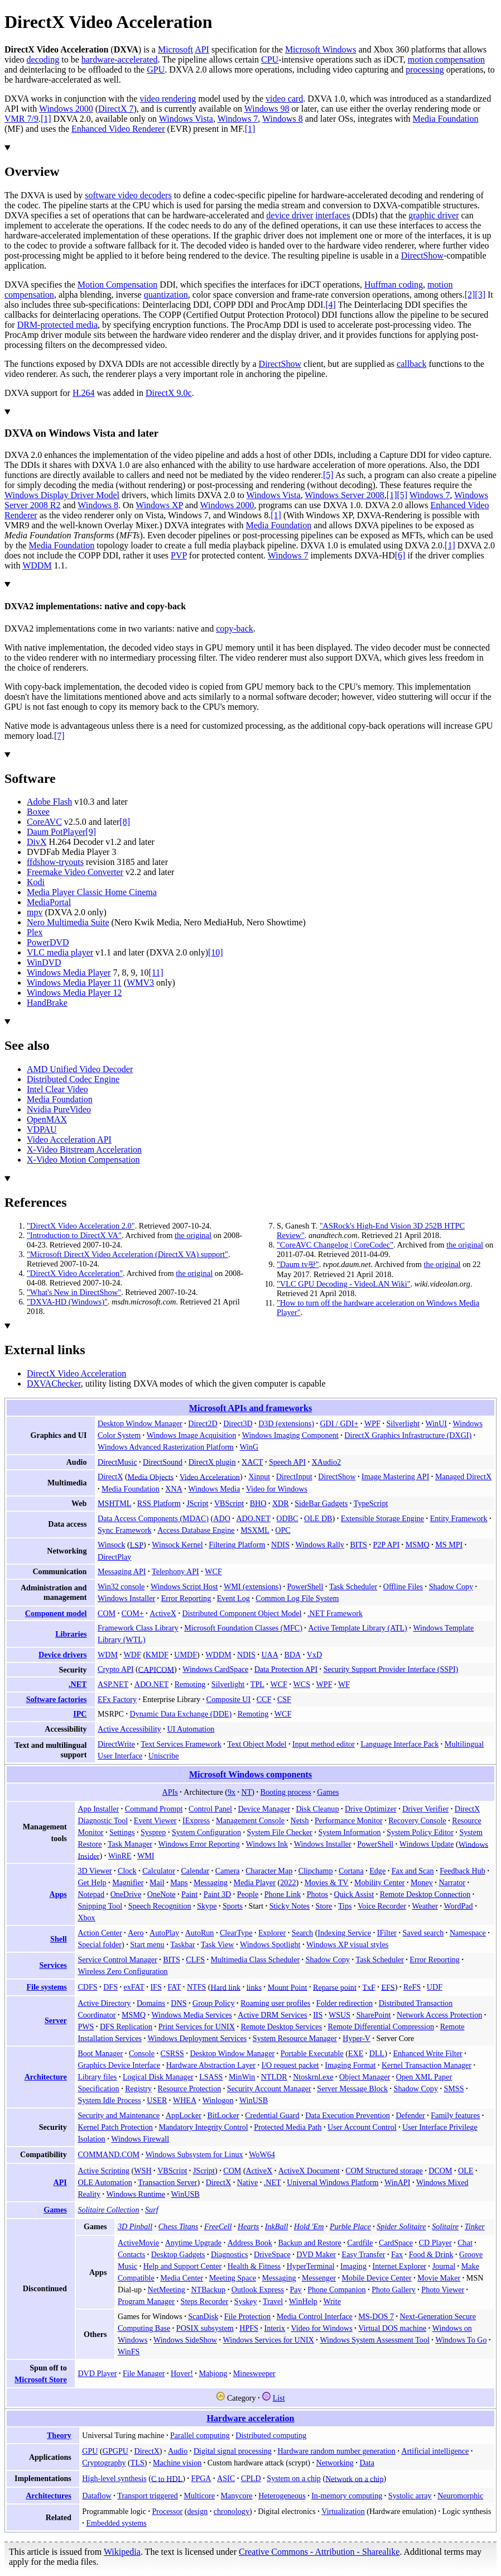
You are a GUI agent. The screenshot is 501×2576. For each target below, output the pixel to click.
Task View (217, 1944)
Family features (455, 2115)
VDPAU (42, 1129)
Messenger (319, 2277)
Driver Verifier (425, 1808)
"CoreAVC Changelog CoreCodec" (335, 1244)
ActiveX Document (309, 2170)
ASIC (226, 2478)
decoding (43, 59)
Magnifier (127, 1882)
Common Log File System (297, 1598)
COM (106, 1613)
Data (366, 2462)
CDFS (87, 1986)
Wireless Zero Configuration (122, 1971)
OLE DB (318, 1518)
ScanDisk (203, 2316)
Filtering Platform (237, 1544)
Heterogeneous (281, 2495)
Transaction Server (167, 2182)
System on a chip (294, 2478)
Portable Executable (312, 2053)
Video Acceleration (210, 1476)
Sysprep (153, 1832)
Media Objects (151, 1476)
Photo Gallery (394, 2289)
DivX (37, 842)
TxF (368, 1986)
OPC (282, 1530)
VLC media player (60, 952)
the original (193, 1235)
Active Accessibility (129, 1728)
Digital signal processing (233, 2450)
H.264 (84, 393)
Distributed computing (270, 2435)
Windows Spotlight (270, 1944)
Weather (425, 1905)
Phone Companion (336, 2289)
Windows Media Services (192, 2014)
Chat (465, 2242)
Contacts (131, 2254)
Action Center (100, 1932)
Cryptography (104, 2462)
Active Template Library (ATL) (357, 1627)
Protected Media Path (287, 2127)
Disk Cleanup (317, 1808)
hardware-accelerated (119, 59)
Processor (167, 2511)
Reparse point (335, 1986)
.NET (77, 1684)
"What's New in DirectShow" (74, 1292)
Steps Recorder (205, 2301)
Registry (138, 2088)
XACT (252, 1461)
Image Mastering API (395, 1476)
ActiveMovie (138, 2242)
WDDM (36, 565)
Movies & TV (327, 1882)
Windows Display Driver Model (61, 495)
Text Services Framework (181, 1743)
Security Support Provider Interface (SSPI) (391, 1669)
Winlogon (218, 2100)
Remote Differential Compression (381, 2026)
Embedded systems (116, 2522)
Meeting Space (232, 2277)
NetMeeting (166, 2289)
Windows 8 (282, 118)
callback (411, 364)
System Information (349, 1832)
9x (231, 1792)
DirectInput (294, 1476)
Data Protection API (285, 1669)
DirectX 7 (116, 108)
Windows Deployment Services (197, 2038)
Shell (58, 1938)
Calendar (195, 1870)
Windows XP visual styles (347, 1944)
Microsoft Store (41, 2379)
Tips (345, 1905)
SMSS (454, 2088)
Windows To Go (460, 2339)
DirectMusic (117, 1461)
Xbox (86, 1917)
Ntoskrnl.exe (313, 2076)
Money (422, 1882)
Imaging (353, 2266)
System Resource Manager (295, 2038)
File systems (46, 1986)
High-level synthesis (114, 2478)
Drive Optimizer (371, 1808)
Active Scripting (103, 2170)
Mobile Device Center (377, 2277)
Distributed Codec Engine (73, 1079)
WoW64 (262, 2154)
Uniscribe (163, 1755)
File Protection (247, 2316)
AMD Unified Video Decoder (80, 1069)
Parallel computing (200, 2435)
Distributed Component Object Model (242, 1613)
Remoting (190, 1684)
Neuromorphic (460, 2495)
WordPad (458, 1905)
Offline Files (403, 1586)
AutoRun (199, 1932)
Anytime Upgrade (193, 2242)
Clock (127, 1870)
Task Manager (130, 1843)
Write (331, 2301)
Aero (135, 1932)
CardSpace (396, 2242)
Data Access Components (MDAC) (153, 1518)
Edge (377, 1870)
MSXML (254, 1530)
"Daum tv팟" (298, 1264)
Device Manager (264, 1808)
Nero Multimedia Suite (68, 922)
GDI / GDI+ (339, 1423)
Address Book (250, 2242)
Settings (121, 1832)
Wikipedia (122, 2551)
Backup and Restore (309, 2242)
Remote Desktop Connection (425, 1894)
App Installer (98, 1808)
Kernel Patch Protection (115, 2127)
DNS (178, 2003)
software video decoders (128, 195)
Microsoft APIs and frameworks (250, 1408)
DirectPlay (114, 1556)
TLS (137, 2462)
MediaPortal (49, 902)
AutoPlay (164, 1932)
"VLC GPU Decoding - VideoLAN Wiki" (344, 1283)
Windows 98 (267, 108)
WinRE (120, 1855)
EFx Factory (117, 1699)
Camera (227, 1870)
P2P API (386, 1544)
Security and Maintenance (119, 2115)
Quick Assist (354, 1894)
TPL (257, 1684)
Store (324, 1905)
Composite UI (228, 1699)
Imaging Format (350, 2065)
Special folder (100, 1944)
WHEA (184, 2100)
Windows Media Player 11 (74, 982)
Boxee (38, 811)
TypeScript (371, 1503)
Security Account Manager (269, 2088)
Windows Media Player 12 (74, 992)
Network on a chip (354, 2478)
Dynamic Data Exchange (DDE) (181, 1713)
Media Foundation (446, 118)
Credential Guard (272, 2115)
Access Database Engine (195, 1530)
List (279, 2397)
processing (425, 69)
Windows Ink (266, 1843)
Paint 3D (218, 1894)
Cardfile (360, 2242)
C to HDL (166, 2478)
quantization (166, 294)
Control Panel (210, 1808)
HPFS (248, 2328)
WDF (132, 1654)
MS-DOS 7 (376, 2316)
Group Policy (213, 2003)
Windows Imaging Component (290, 1435)
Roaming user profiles (275, 2003)
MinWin (242, 2076)
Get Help (92, 1882)
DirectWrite (116, 1743)
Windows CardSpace (215, 1669)
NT (247, 1792)
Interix (274, 2328)
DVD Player (97, 2373)
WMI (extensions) (252, 1586)
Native (247, 2182)
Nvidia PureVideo (59, 1109)
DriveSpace (272, 2254)
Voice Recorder (382, 1905)
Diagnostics (229, 2254)
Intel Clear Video (57, 1089)
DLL (376, 2053)
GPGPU (115, 2450)
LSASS (211, 2076)
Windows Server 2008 (344, 495)
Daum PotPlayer (56, 832)
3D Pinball (135, 2226)
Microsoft (175, 49)
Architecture (46, 2076)
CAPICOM (156, 1669)
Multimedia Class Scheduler (255, 1959)
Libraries (70, 1633)
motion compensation (446, 59)
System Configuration (206, 1832)
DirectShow (422, 255)
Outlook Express (258, 2289)
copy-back (234, 628)
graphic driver (433, 215)
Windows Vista (186, 118)
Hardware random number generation (336, 2450)
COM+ (133, 1613)
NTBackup (208, 2289)
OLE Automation (105, 2182)
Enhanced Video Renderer (118, 128)
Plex (34, 932)
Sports (233, 1905)
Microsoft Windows (321, 49)
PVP (179, 555)
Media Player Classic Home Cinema (92, 892)
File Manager (144, 2373)
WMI (146, 1855)
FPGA (201, 2478)
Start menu (147, 1944)
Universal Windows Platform (332, 2182)
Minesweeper (254, 2373)
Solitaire (445, 2226)
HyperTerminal (311, 2266)
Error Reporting (186, 1598)
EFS (387, 1986)
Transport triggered (147, 2495)
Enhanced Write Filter (427, 2053)
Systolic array (410, 2495)
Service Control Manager (117, 1959)
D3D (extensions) (286, 1423)
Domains (151, 2003)
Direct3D (237, 1423)
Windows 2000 (66, 108)
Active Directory (104, 2003)
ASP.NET (113, 1684)
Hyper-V (356, 2038)
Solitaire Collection (108, 2209)
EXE (355, 2053)
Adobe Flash (49, 801)
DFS (110, 1986)
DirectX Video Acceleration (76, 1373)
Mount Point (287, 1986)
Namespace (468, 1932)
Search (302, 1932)
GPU (156, 69)
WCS (301, 1684)
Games (328, 1792)
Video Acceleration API (69, 1139)
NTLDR (274, 2076)
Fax (397, 2254)
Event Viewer (155, 1820)
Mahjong (213, 2373)
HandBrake (47, 1002)
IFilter (387, 1932)
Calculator (158, 1870)
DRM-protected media (57, 324)
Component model (56, 1613)
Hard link (226, 1986)
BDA (293, 1654)
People (247, 1894)
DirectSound (162, 1461)
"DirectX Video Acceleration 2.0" (81, 1225)
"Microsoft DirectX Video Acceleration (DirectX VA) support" (127, 1254)
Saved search (423, 1932)
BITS (358, 1544)
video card (284, 98)
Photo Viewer (442, 2289)
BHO (258, 1503)
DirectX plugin (212, 1461)
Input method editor (323, 1743)
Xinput (259, 1476)
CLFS (195, 1959)
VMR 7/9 (21, 118)
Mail (157, 1882)
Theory (59, 2435)
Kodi (36, 882)
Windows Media (214, 1488)
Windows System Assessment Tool (374, 2339)
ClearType (236, 1932)
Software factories (56, 1699)
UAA (269, 1654)
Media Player (255, 1882)
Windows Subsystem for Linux (194, 2154)
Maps (178, 1882)
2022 (288, 1882)
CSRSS (172, 2053)
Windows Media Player (68, 972)
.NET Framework (335, 1613)
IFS (155, 1986)
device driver (289, 215)
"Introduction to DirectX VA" (74, 1235)
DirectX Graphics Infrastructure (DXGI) (407, 1435)
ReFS (412, 1986)
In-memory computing (346, 2495)
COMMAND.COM (108, 2154)
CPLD (251, 2478)
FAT (174, 1986)
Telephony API (175, 1571)
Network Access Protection (439, 2014)
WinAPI (397, 2182)
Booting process (286, 1792)
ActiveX (163, 1613)
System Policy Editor (420, 1832)
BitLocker (223, 2115)
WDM (108, 1654)
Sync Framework (125, 1530)
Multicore (199, 2495)
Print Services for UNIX (196, 2026)
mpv (34, 912)
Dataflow (96, 2495)
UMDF (185, 1654)
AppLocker (183, 2115)
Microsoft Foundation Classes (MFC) (243, 1627)
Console (142, 2053)
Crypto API (116, 1669)
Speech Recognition (159, 1905)
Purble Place (350, 2226)
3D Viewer (95, 1870)
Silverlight (402, 1423)
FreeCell (218, 2226)
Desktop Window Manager (140, 1423)
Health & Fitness (254, 2266)
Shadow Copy (451, 1586)
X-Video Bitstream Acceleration (84, 1149)
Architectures (48, 2495)
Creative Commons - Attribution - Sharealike (319, 2551)
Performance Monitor (349, 1820)
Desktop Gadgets (178, 2254)
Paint (189, 1894)
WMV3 (140, 982)
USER (157, 2100)
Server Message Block (352, 2088)
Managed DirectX (463, 1476)
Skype (206, 1905)
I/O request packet (290, 2065)
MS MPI (449, 1544)
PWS (86, 2026)
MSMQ (418, 1544)
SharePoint (374, 2014)
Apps (57, 1894)
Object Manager (364, 2076)
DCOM (440, 2170)
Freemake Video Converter (75, 872)
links (254, 1986)
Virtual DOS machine (392, 2328)
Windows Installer (126, 1598)
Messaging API (122, 1571)
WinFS (128, 2351)
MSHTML (114, 1503)
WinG (248, 1446)
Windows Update (426, 1843)
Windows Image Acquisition (192, 1435)
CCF (264, 1699)
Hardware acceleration (251, 2418)
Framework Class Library (138, 1627)
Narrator (452, 1882)
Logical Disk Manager (158, 2076)
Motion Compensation (118, 284)
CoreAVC (44, 821)
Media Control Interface (315, 2316)
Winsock (111, 1544)
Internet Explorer (400, 2266)
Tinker (475, 2226)
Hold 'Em (309, 2226)
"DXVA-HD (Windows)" (67, 1301)
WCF (213, 1571)
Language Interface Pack (399, 1743)
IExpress (196, 1820)
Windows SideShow (185, 2339)
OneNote (161, 1894)
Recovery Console (417, 1820)
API (202, 49)
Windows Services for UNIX (268, 2339)
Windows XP (159, 505)
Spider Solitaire (401, 2226)
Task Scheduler (353, 1586)
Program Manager (146, 2301)
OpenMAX (47, 1119)
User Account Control (362, 2127)
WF (344, 1684)
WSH (142, 2170)
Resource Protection (189, 2088)
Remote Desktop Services (281, 2026)
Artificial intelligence (435, 2450)
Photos (317, 1894)
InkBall (276, 2226)
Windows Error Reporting (198, 1843)
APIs (170, 1792)
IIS (317, 2014)
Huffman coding (393, 284)
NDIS (280, 1544)
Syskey (245, 2301)
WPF (372, 1423)
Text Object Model (256, 1743)
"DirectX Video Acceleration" (75, 1273)
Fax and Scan (413, 1870)
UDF (434, 1986)
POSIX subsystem (205, 2328)
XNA (173, 1488)
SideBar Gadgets (321, 1503)
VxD (314, 1654)
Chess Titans (178, 2226)
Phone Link (282, 1894)
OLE (465, 2170)
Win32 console (121, 1586)
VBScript (229, 1503)
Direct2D (202, 1423)
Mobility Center (379, 1882)
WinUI (436, 1423)
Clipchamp (315, 1870)
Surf (151, 2209)
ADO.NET (253, 1518)
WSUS (339, 2014)
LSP (136, 1544)
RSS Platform (159, 1503)
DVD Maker (316, 2254)
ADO (221, 1518)
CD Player (435, 2242)
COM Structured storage (383, 2170)
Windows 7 (238, 118)
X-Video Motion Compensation (83, 1159)
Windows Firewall (140, 2138)
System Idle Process (109, 2100)
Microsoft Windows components (250, 1774)
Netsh (300, 1820)
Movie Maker (438, 2277)
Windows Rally (319, 1544)
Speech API (287, 1461)
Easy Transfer (364, 2254)
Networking (335, 2462)
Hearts (248, 2226)
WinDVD (44, 962)
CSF (284, 1699)
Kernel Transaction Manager (426, 2065)
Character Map (268, 1870)
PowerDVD (48, 942)
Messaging (211, 1882)
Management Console (250, 1820)
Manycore (237, 2495)
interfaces (332, 215)
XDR (280, 1503)
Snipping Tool (100, 1905)
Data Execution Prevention (347, 2115)
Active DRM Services (272, 2014)
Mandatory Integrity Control (203, 2127)
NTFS (196, 1986)
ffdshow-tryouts (55, 862)
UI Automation (190, 1728)
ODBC (287, 1518)
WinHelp (303, 2301)
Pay (296, 2289)
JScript (197, 1503)
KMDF (157, 1654)
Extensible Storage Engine (382, 1518)
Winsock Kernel (177, 1544)
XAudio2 (326, 1461)
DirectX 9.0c (169, 393)
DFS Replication (126, 2026)
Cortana (351, 1870)
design (197, 2511)
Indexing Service (344, 1932)
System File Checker (279, 1832)
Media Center (181, 2277)
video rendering (167, 98)
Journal (443, 2266)
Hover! (182, 2373)
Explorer (272, 1932)
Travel (273, 2301)
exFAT (134, 1986)
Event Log (233, 1598)
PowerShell (305, 1586)
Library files (97, 2076)
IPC (79, 1713)
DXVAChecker (54, 1383)
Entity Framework (459, 1518)
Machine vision (177, 2462)
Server (56, 2020)
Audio (177, 2450)
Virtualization (342, 2511)
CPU (269, 59)
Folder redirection (344, 2003)
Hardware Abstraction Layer (211, 2065)
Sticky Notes (289, 1905)
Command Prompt (154, 1808)
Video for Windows (276, 1488)
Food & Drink (431, 2254)
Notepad (91, 1894)
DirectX (110, 1476)
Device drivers (62, 1654)
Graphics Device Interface (119, 2065)
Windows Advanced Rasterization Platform (166, 1446)
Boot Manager (100, 2053)
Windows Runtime (136, 2194)
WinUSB (253, 2100)
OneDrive (126, 1894)
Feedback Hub (462, 1870)
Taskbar (182, 1944)
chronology (231, 2511)
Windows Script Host (184, 1586)
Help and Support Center (182, 2266)
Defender (410, 2115)
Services (53, 1965)
